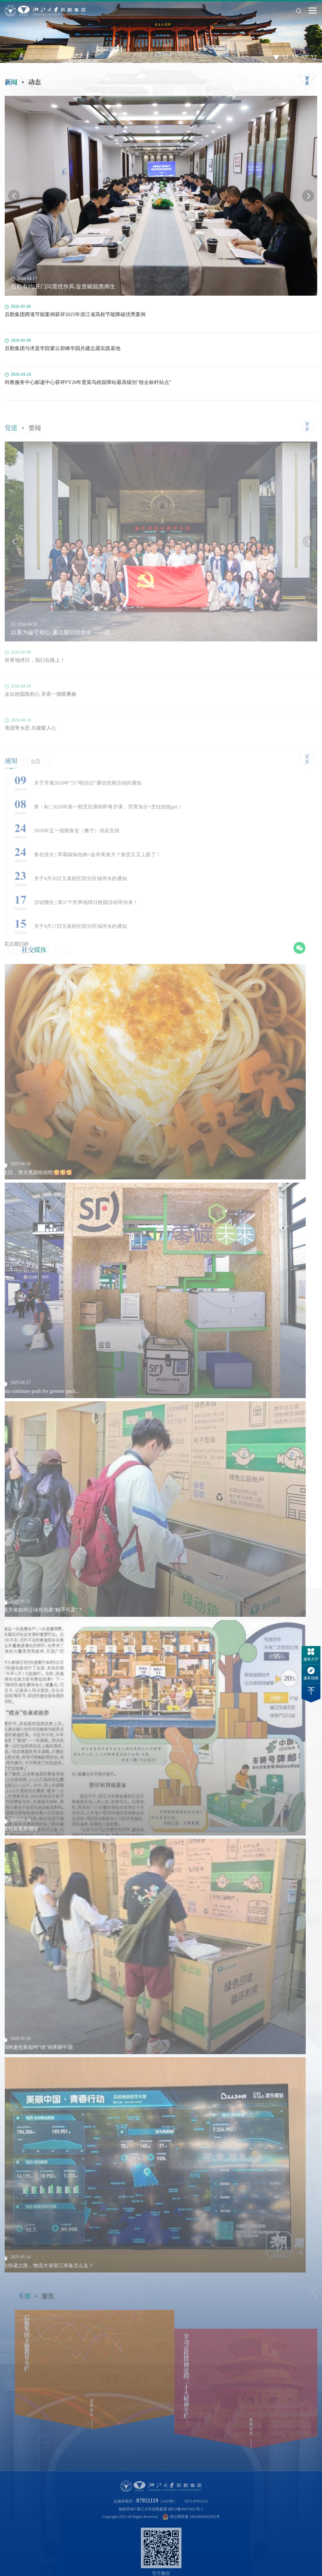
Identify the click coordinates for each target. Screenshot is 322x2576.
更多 (307, 82)
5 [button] (314, 57)
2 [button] (286, 57)
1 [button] (276, 57)
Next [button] (308, 198)
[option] (161, 31)
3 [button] (295, 57)
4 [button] (305, 57)
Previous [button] (14, 198)
